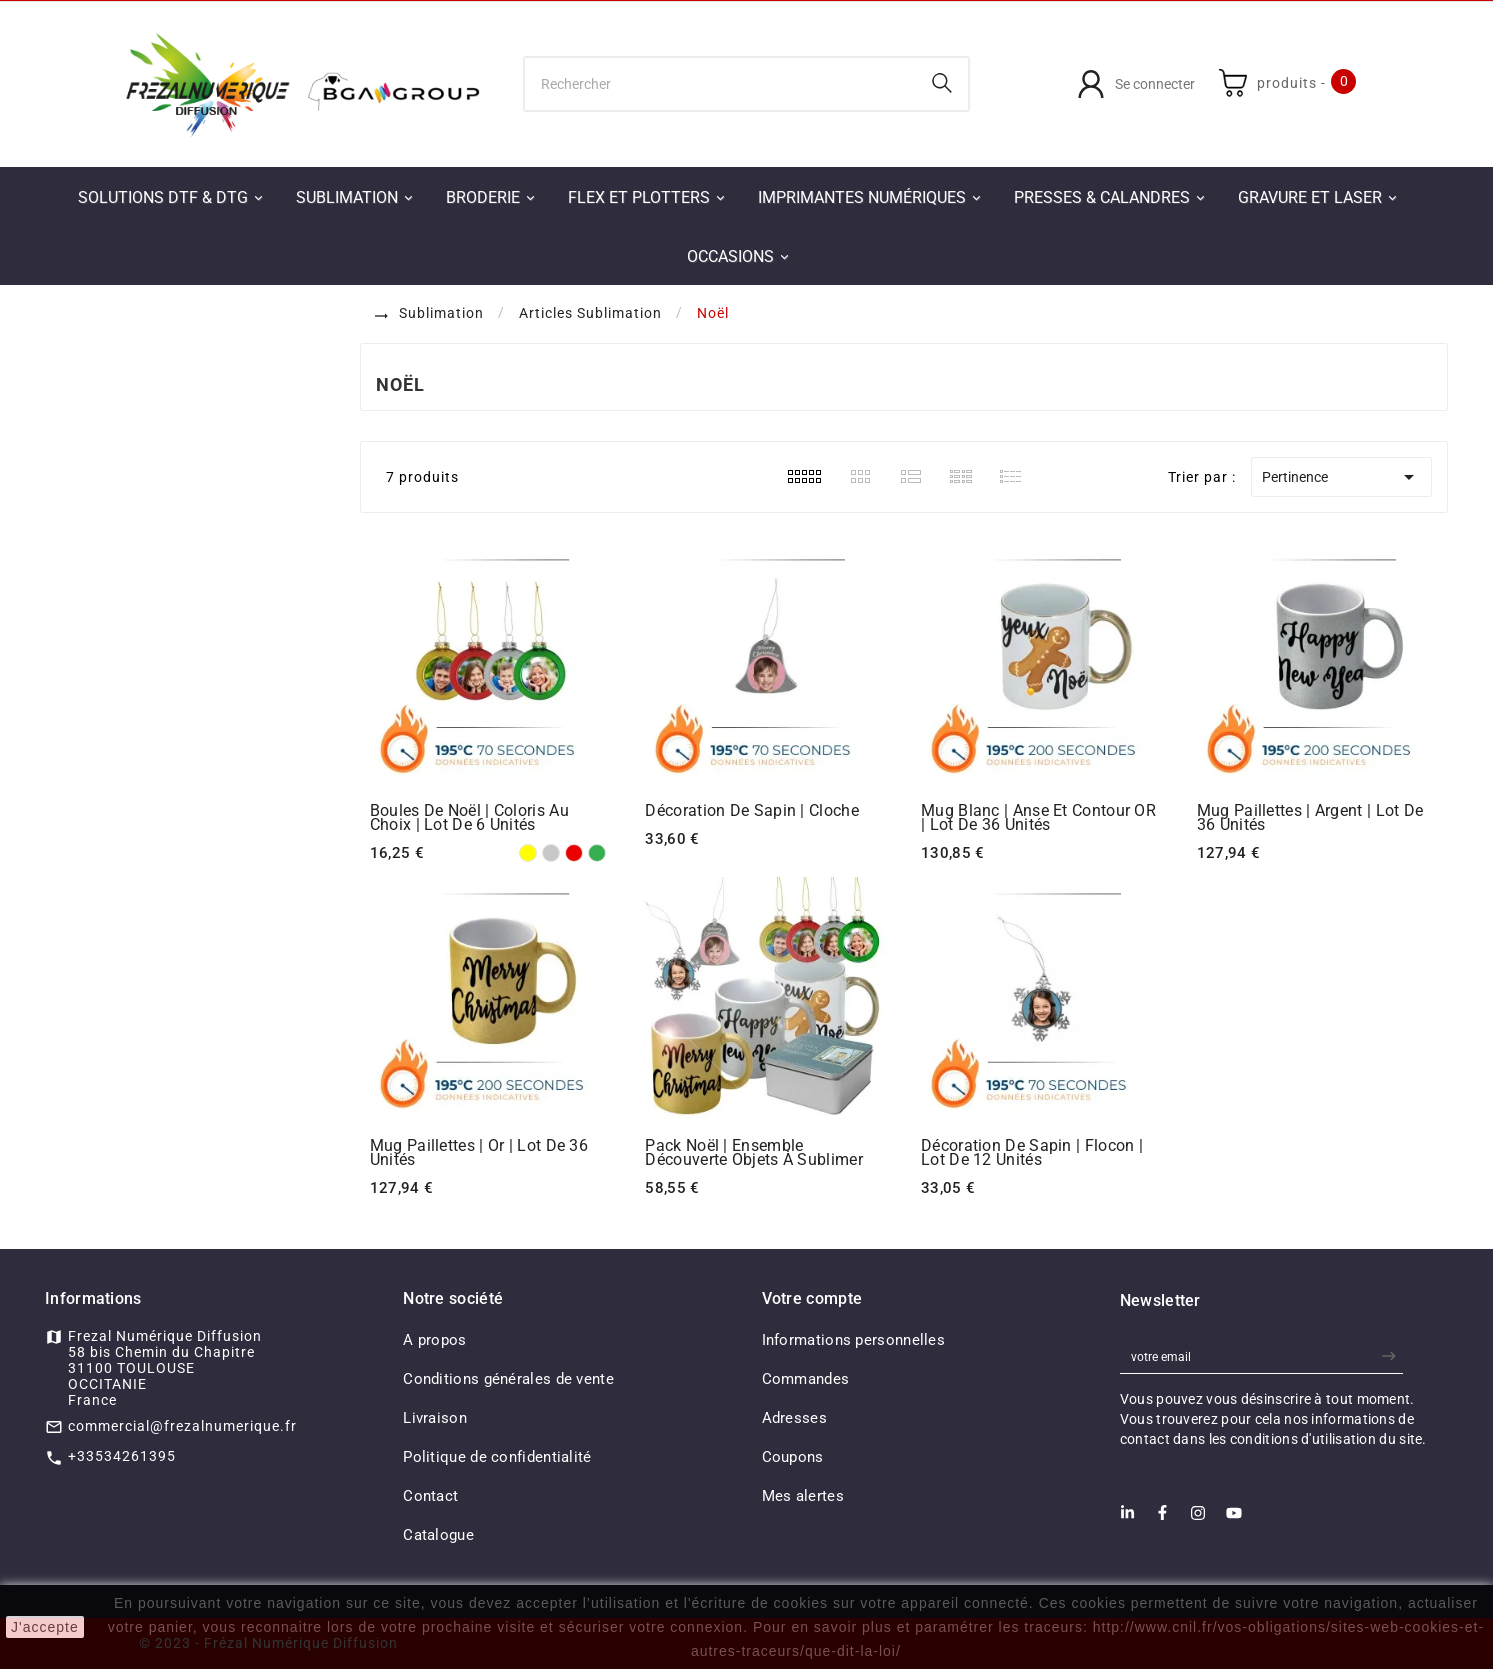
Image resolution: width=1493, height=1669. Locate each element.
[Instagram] (1198, 1519)
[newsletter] (1391, 1356)
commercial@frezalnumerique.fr (182, 1426)
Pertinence (1341, 477)
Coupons (793, 1457)
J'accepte (45, 1627)
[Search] (942, 83)
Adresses (794, 1418)
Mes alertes (803, 1496)
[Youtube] (1234, 1519)
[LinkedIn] (1127, 1518)
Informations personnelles (854, 1340)
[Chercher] (721, 84)
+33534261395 (122, 1456)
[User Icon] (1136, 84)
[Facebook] (1162, 1518)
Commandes (806, 1379)
